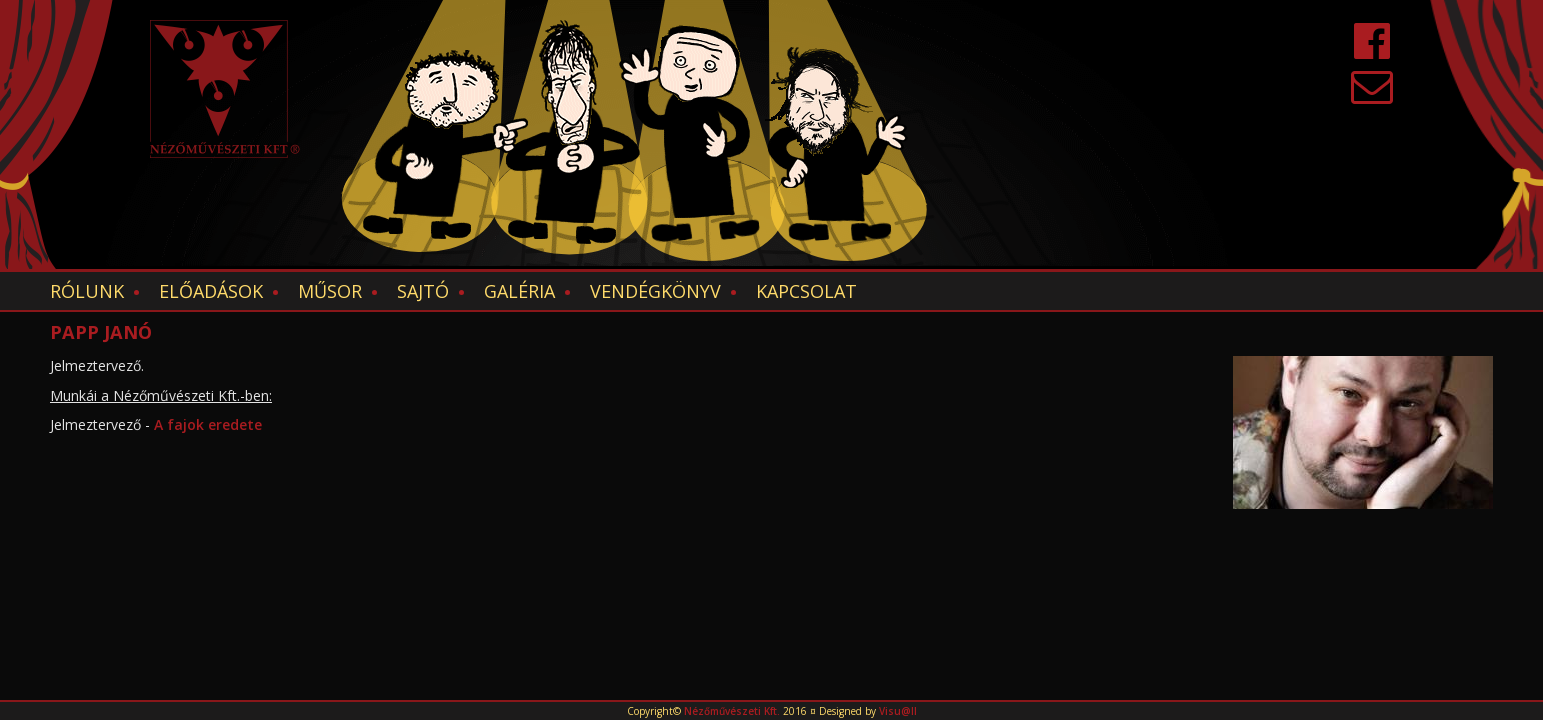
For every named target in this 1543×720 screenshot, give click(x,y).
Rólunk (87, 291)
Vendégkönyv (655, 291)
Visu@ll (898, 711)
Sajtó (423, 291)
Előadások (211, 291)
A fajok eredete (210, 424)
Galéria (519, 291)
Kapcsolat (806, 291)
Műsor (330, 291)
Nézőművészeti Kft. (732, 711)
